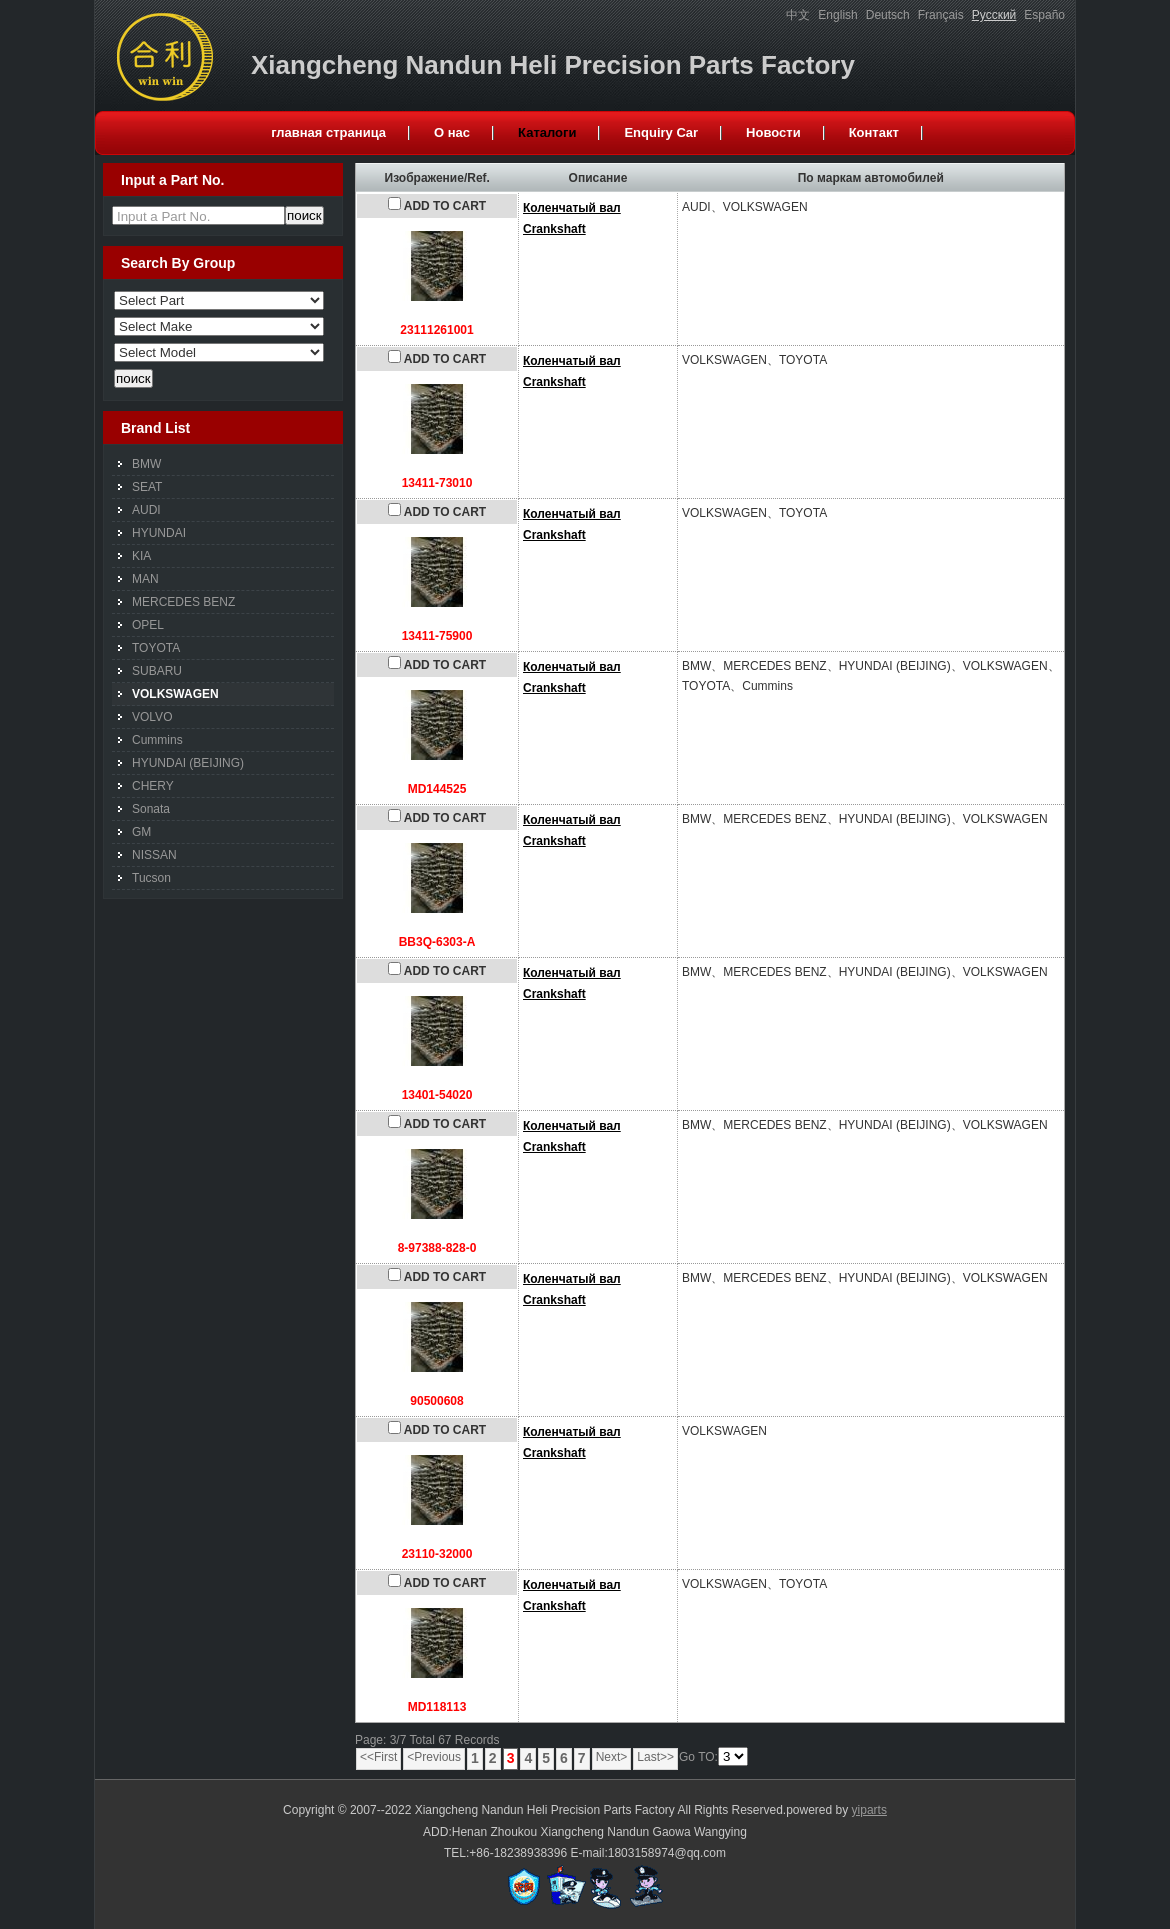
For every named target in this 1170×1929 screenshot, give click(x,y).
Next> (612, 1757)
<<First (378, 1757)
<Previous (434, 1757)
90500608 (436, 1401)
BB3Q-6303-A (437, 942)
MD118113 (437, 1707)
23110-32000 (437, 1554)
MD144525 (437, 789)
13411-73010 (437, 483)
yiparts (869, 1810)
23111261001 (436, 330)
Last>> (655, 1757)
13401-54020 (437, 1095)
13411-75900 (437, 636)
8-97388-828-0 (437, 1248)
